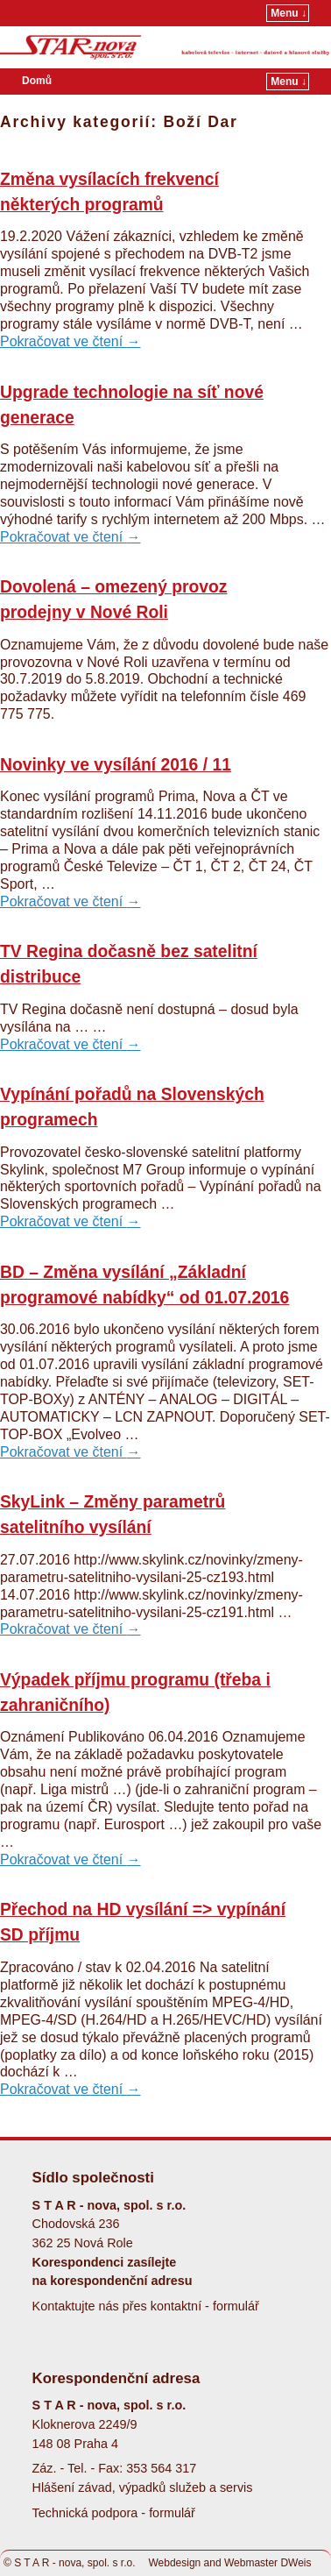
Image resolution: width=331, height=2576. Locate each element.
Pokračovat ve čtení (70, 341)
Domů (37, 81)
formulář (236, 2306)
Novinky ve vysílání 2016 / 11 (115, 765)
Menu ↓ (288, 13)
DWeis (295, 2563)
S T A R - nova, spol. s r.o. (74, 2563)
